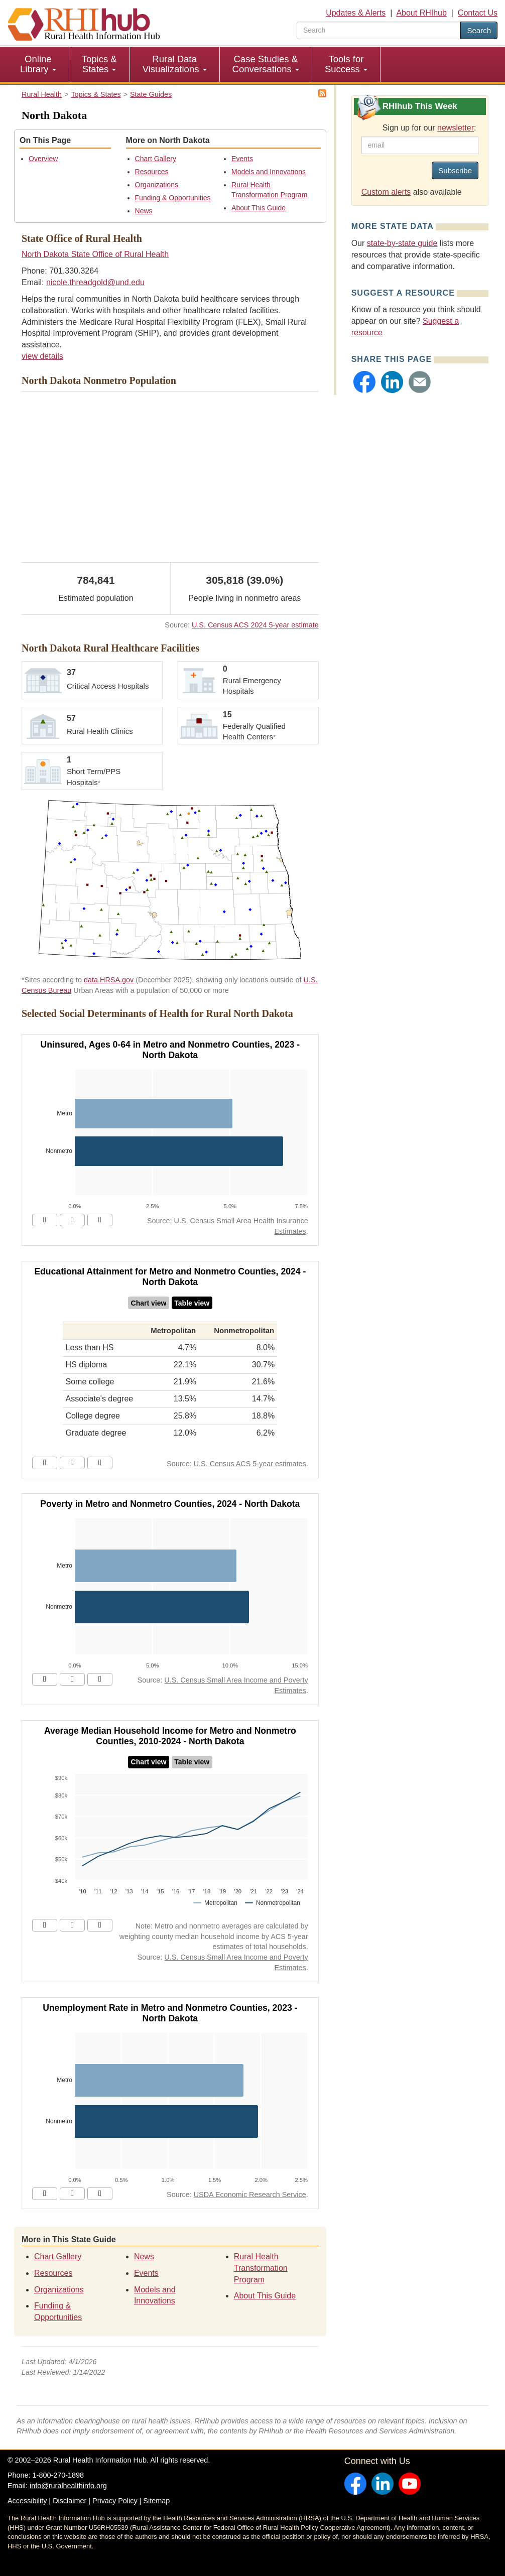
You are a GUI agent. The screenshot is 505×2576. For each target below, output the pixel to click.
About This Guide (258, 208)
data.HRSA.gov (109, 980)
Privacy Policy (115, 2501)
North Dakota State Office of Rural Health (95, 254)
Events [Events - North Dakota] (242, 159)
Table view (191, 1303)
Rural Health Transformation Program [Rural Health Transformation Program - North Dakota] (261, 2268)
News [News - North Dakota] (144, 211)
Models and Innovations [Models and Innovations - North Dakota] (268, 172)
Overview (43, 159)
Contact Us (477, 13)
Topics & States (99, 64)
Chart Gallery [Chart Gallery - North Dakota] (155, 159)
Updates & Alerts (356, 13)
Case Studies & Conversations (265, 64)
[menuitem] (38, 64)
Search (479, 30)
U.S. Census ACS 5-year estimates (250, 1464)
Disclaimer (69, 2501)
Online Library (38, 64)
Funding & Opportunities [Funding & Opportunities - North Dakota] (173, 198)
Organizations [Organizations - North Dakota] (156, 185)
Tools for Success (346, 64)
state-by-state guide (402, 243)
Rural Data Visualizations (175, 64)
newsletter (455, 127)
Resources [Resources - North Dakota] (152, 172)
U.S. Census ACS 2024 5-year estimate (255, 625)
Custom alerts (386, 192)
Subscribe (455, 170)
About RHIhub (421, 13)
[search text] (379, 30)
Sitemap (156, 2501)
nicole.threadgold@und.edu (95, 282)
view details (42, 356)
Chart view (149, 1303)
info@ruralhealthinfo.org (68, 2486)
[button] (364, 382)
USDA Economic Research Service (250, 2195)
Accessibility (27, 2501)
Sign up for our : (429, 127)
